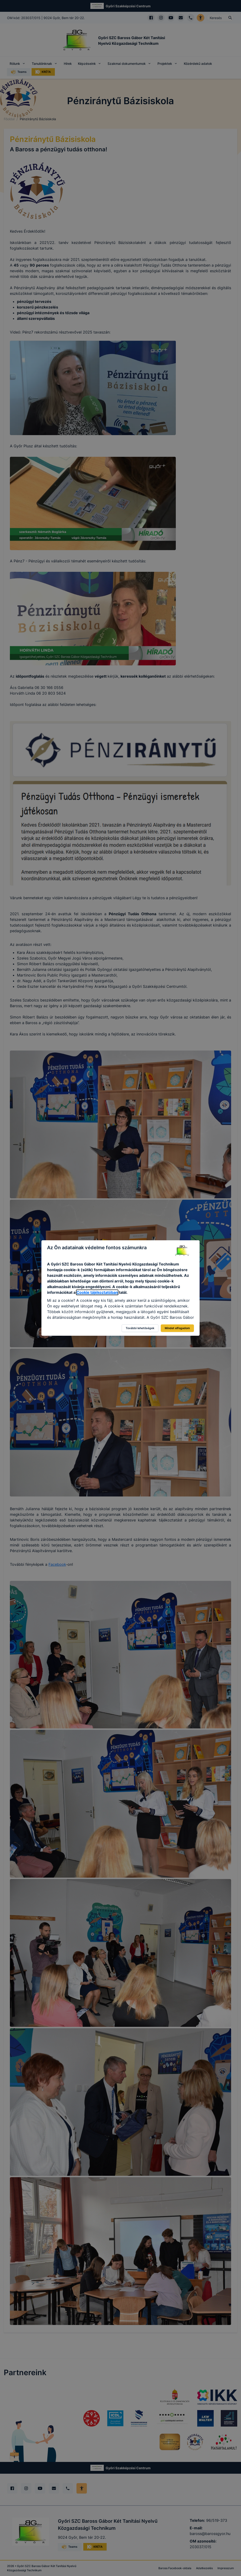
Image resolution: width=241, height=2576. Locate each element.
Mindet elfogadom (177, 1328)
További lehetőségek (140, 1328)
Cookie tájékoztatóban (97, 1292)
